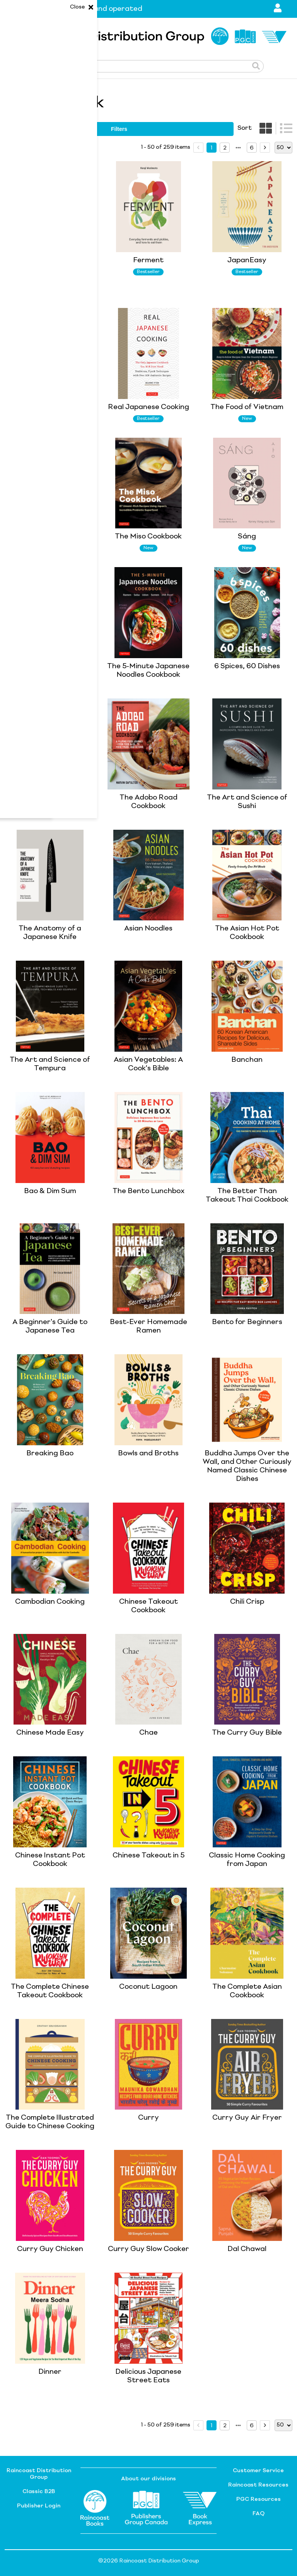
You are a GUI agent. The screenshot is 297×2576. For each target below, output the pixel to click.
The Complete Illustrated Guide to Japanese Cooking (50, 269)
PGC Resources (258, 2499)
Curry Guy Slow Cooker (148, 2249)
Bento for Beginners (247, 1322)
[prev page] (198, 148)
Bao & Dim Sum (50, 1191)
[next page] (238, 148)
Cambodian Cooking (50, 1601)
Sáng (247, 536)
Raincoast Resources (258, 2485)
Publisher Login (38, 2506)
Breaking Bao (49, 1453)
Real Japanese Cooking (148, 407)
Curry (148, 2117)
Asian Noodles (148, 928)
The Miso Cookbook (148, 536)
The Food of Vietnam (246, 407)
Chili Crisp (247, 1601)
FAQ (259, 2513)
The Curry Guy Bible (247, 1732)
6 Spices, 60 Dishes (247, 666)
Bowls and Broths (148, 1453)
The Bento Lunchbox (148, 1191)
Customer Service (258, 2470)
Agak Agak (50, 797)
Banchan (247, 1059)
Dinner (49, 2371)
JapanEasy (246, 260)
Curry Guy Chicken (50, 2249)
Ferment (148, 260)
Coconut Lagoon (148, 1986)
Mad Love (50, 407)
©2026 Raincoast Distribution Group (148, 2561)
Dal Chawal (246, 2249)
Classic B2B (38, 2491)
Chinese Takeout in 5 (148, 1855)
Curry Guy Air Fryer (247, 2117)
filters (119, 129)
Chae (148, 1732)
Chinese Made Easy (50, 1732)
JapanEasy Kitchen (50, 536)
